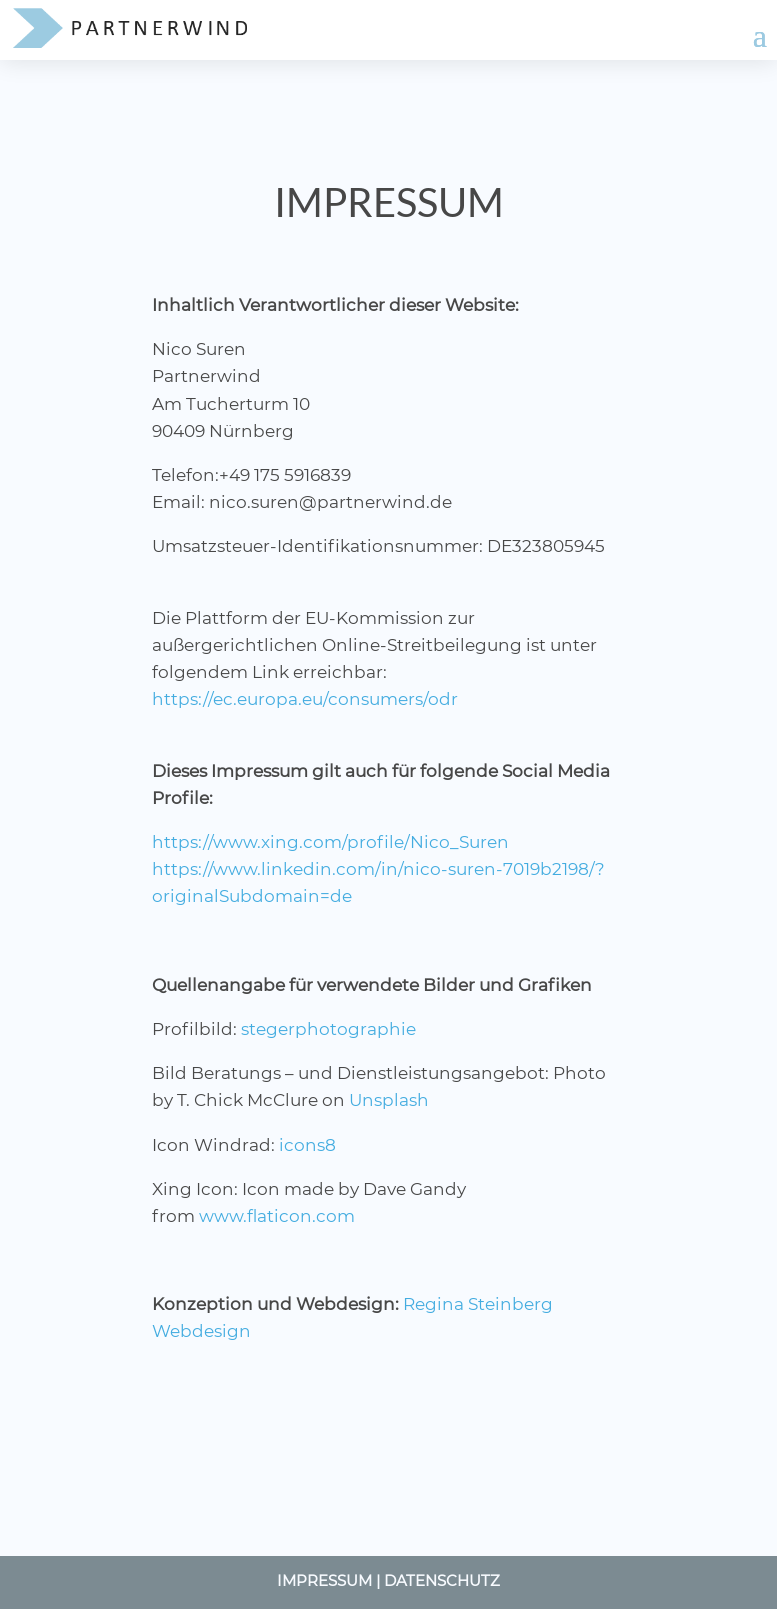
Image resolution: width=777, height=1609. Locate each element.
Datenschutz (442, 1580)
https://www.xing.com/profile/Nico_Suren (330, 842)
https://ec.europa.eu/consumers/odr (305, 699)
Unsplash (389, 1100)
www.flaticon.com (277, 1216)
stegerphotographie (328, 1029)
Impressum (324, 1580)
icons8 (307, 1145)
